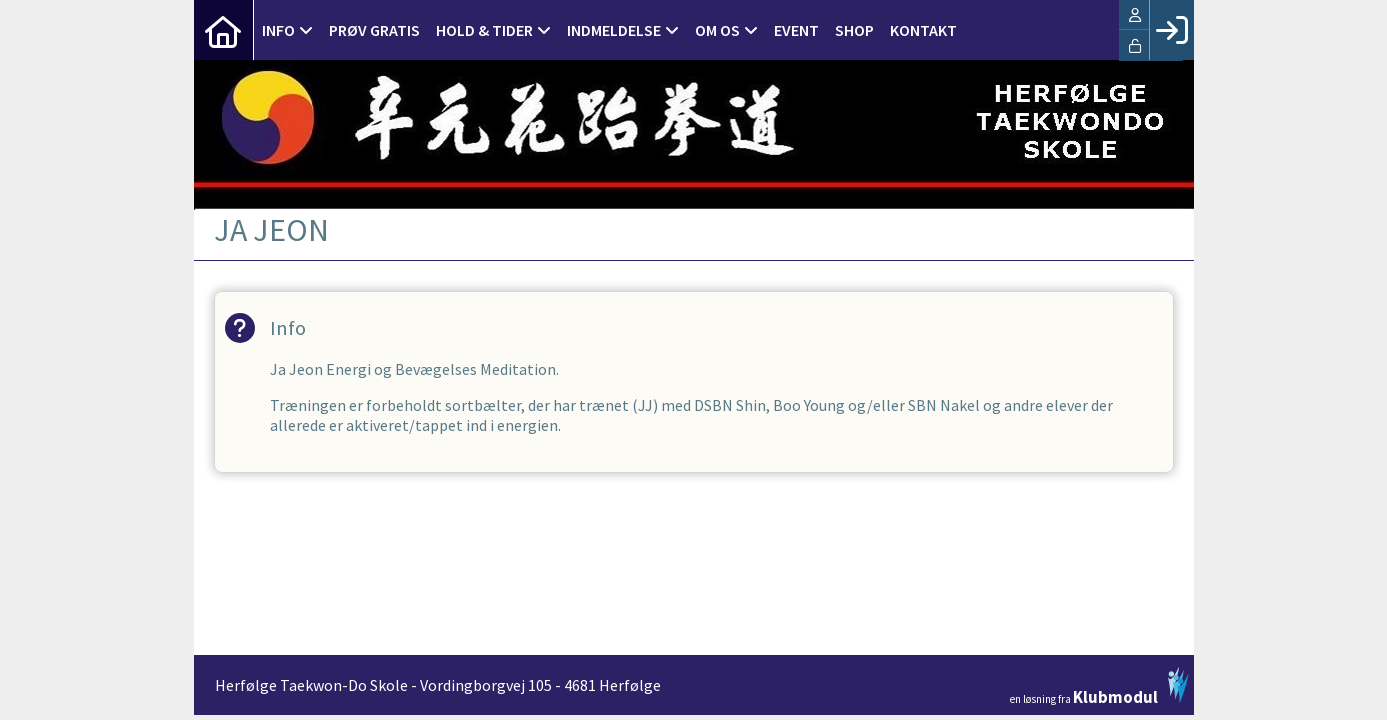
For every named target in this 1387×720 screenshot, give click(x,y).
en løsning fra (1099, 686)
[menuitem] (224, 30)
